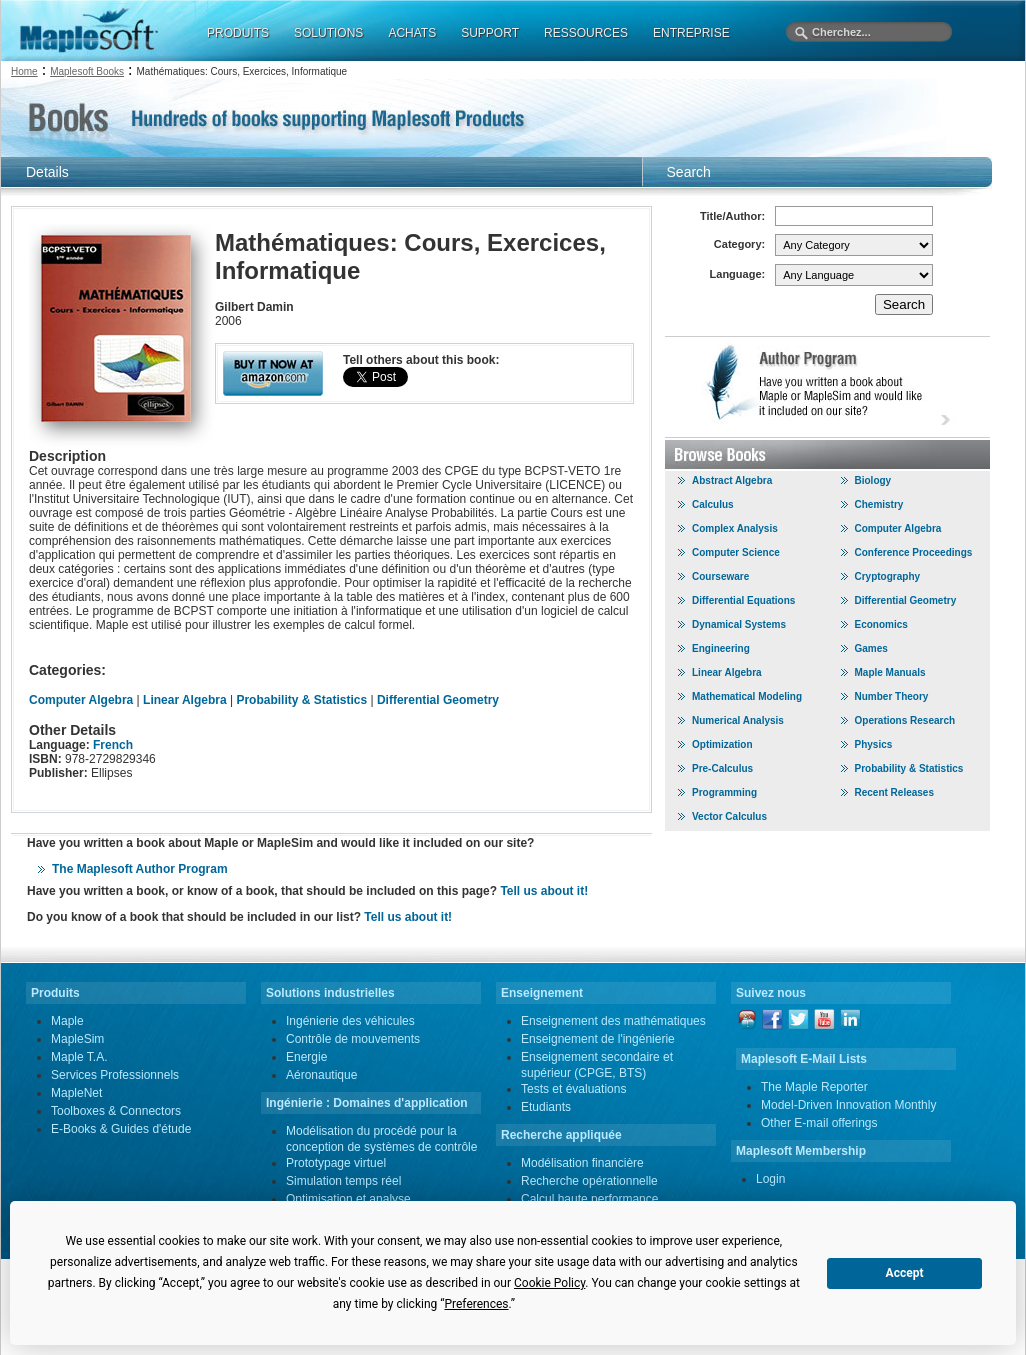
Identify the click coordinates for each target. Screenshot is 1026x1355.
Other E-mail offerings (819, 1123)
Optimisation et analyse (348, 1199)
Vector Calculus (729, 816)
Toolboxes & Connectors (116, 1111)
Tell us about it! (544, 891)
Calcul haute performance (589, 1199)
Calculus (713, 504)
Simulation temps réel (343, 1181)
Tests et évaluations (573, 1089)
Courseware (720, 576)
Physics (874, 744)
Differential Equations (743, 600)
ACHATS (412, 33)
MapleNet (76, 1093)
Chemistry (879, 504)
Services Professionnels (115, 1075)
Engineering (721, 648)
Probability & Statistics (301, 700)
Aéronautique (321, 1075)
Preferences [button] (476, 1304)
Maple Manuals (890, 672)
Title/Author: (732, 216)
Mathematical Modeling (747, 696)
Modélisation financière (582, 1163)
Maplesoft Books (87, 71)
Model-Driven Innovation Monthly (848, 1105)
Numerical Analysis (738, 720)
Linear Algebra (185, 700)
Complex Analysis (735, 528)
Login (770, 1179)
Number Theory (892, 696)
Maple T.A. (79, 1057)
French (113, 745)
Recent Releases (895, 792)
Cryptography (888, 576)
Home (24, 71)
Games (871, 648)
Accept (905, 1273)
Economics (881, 624)
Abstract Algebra (732, 480)
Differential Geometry (438, 700)
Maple (67, 1021)
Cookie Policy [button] (549, 1283)
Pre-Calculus (722, 768)
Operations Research (905, 720)
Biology (873, 480)
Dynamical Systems (739, 624)
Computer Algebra (83, 700)
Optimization (722, 744)
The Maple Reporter (814, 1087)
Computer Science (736, 552)
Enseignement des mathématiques (613, 1021)
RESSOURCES (586, 33)
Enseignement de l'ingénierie (598, 1039)
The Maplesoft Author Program (140, 869)
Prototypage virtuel (336, 1163)
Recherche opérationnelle (589, 1181)
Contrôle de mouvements (353, 1039)
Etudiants (546, 1107)
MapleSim (77, 1039)
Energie (306, 1057)
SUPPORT (490, 33)
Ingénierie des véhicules (350, 1021)
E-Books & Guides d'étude (121, 1129)
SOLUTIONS (328, 33)
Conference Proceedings (914, 552)
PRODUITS (238, 33)
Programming (724, 792)
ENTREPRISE (691, 33)
